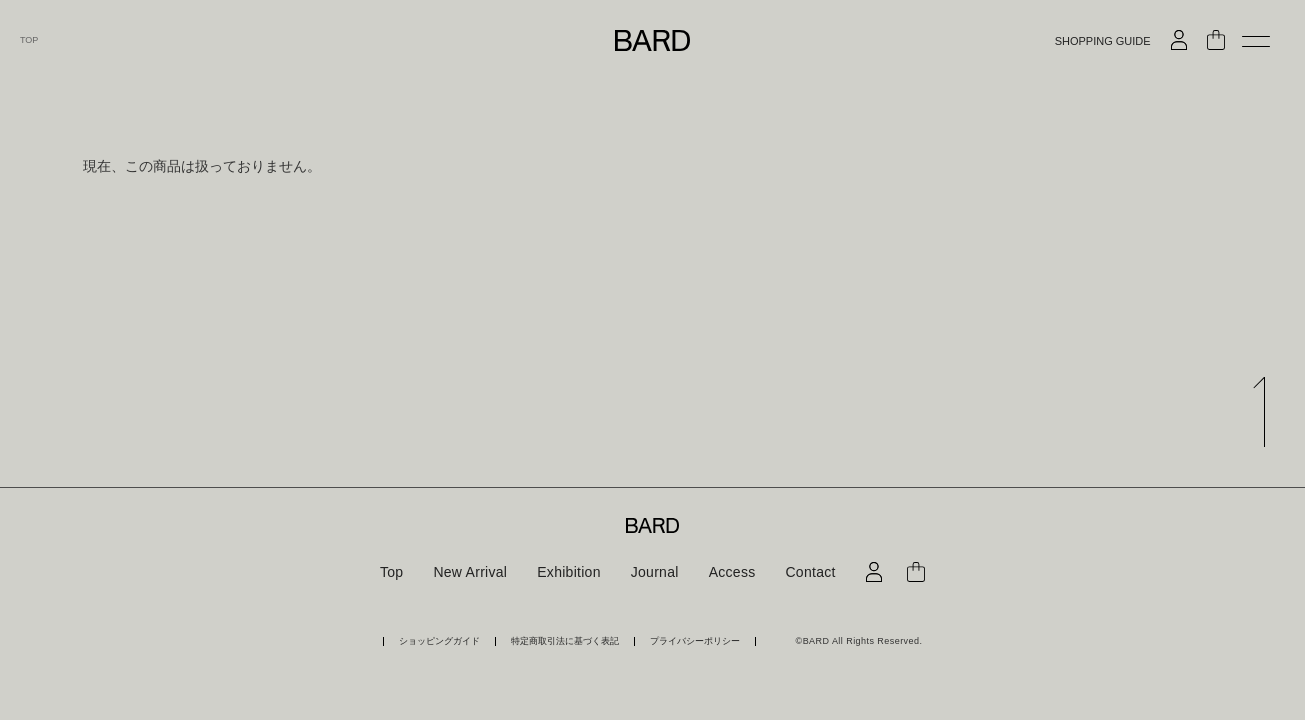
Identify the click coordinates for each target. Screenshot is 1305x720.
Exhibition (569, 572)
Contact (810, 572)
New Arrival (470, 572)
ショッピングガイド (439, 641)
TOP (29, 40)
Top (391, 572)
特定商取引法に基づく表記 (565, 641)
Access (732, 572)
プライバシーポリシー (695, 641)
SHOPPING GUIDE (1103, 41)
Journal (655, 572)
